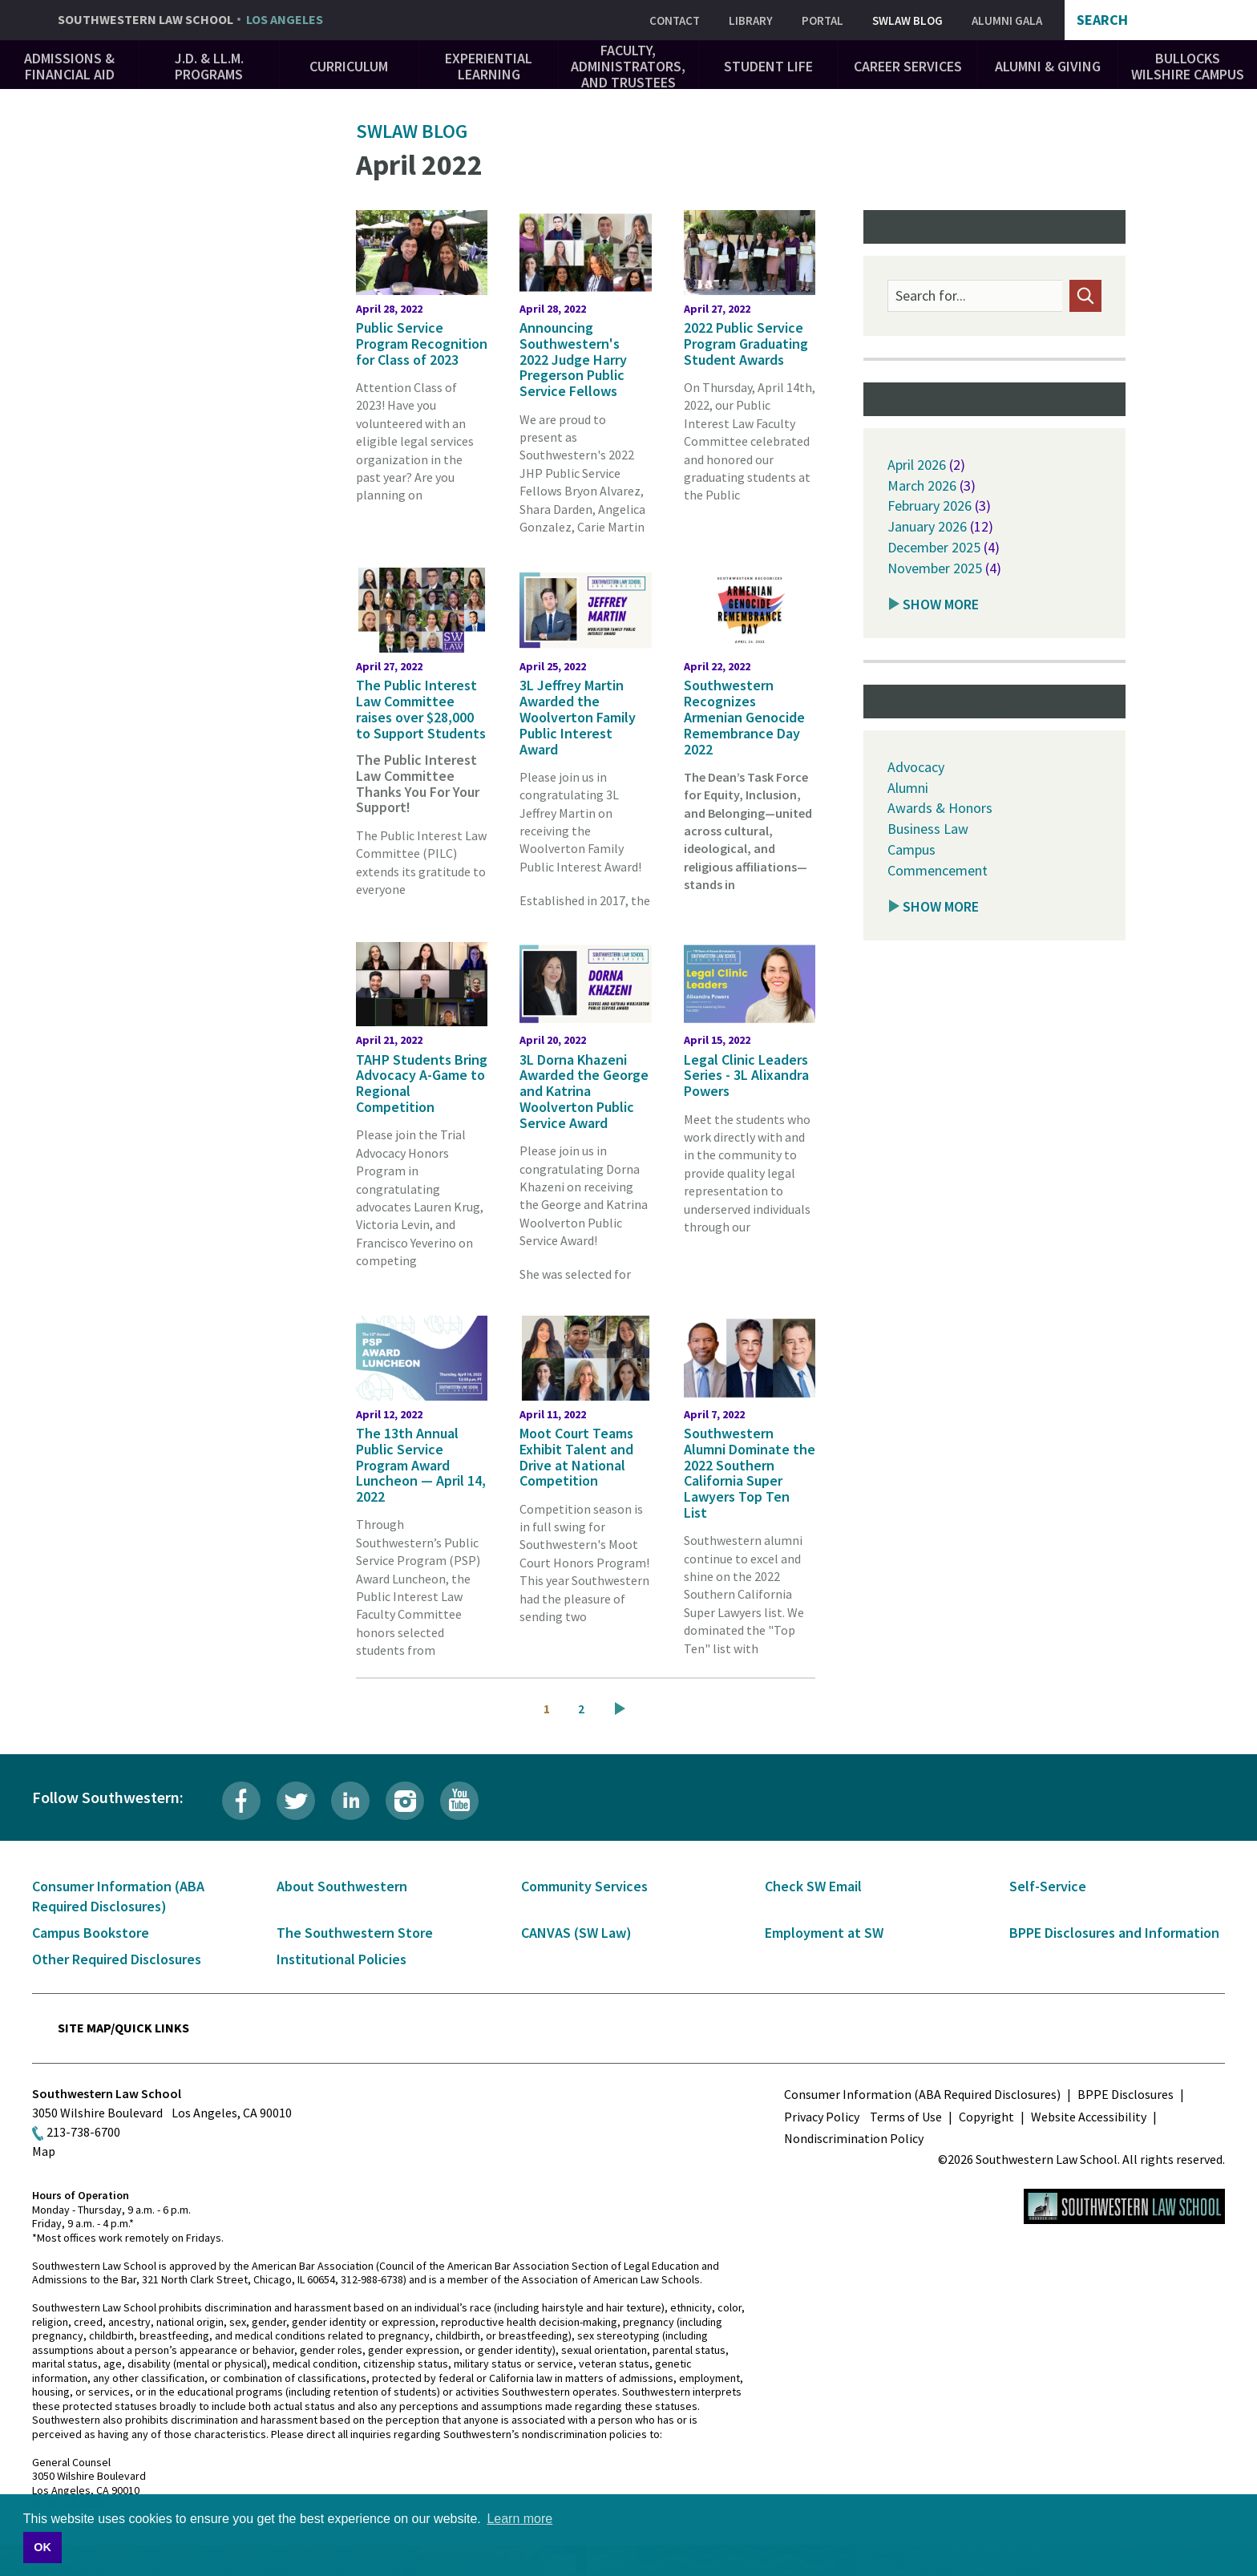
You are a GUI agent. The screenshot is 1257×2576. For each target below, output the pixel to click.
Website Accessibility (1088, 2117)
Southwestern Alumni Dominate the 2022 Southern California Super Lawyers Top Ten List (749, 1473)
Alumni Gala (1007, 20)
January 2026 (927, 526)
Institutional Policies (341, 1959)
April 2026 (916, 464)
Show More (941, 604)
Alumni (907, 787)
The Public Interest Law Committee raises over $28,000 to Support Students (421, 709)
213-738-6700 (83, 2132)
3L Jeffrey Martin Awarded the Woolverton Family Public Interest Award (577, 717)
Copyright (986, 2117)
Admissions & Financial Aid (69, 66)
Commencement (937, 870)
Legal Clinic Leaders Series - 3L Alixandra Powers (746, 1075)
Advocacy (915, 767)
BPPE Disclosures (1125, 2094)
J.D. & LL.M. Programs (209, 66)
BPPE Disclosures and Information (1114, 1932)
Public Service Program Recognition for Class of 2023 (421, 343)
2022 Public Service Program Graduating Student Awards (746, 343)
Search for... (930, 296)
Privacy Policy (821, 2117)
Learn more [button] (519, 2518)
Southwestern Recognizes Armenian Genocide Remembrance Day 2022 (744, 717)
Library (751, 20)
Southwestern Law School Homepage (1124, 2206)
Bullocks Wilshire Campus (1187, 66)
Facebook (241, 1800)
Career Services (908, 66)
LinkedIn (350, 1800)
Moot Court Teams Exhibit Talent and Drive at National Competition (576, 1457)
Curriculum (348, 66)
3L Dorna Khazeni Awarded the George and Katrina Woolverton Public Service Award (584, 1091)
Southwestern (190, 20)
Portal (822, 20)
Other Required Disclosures (116, 1959)
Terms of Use (906, 2117)
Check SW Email (813, 1886)
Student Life (768, 66)
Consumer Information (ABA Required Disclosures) (922, 2094)
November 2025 (934, 568)
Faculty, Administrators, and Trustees (628, 66)
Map (43, 2151)
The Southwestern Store (355, 1932)
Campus (911, 849)
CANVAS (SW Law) (576, 1932)
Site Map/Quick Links (123, 2028)
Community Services (584, 1886)
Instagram (405, 1800)
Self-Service (1047, 1886)
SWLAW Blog (907, 20)
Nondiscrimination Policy (854, 2138)
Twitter (296, 1800)
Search (1102, 20)
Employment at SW (824, 1932)
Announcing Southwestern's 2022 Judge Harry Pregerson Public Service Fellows (573, 359)
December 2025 (933, 547)
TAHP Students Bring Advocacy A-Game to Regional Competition (421, 1083)
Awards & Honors (939, 808)
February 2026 (929, 505)
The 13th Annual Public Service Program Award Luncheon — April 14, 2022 (421, 1465)
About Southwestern (342, 1886)
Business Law (927, 828)
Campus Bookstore (90, 1932)
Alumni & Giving (1048, 66)
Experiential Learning (488, 66)
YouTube (459, 1800)
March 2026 (921, 485)
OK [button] (42, 2547)
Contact (674, 20)
